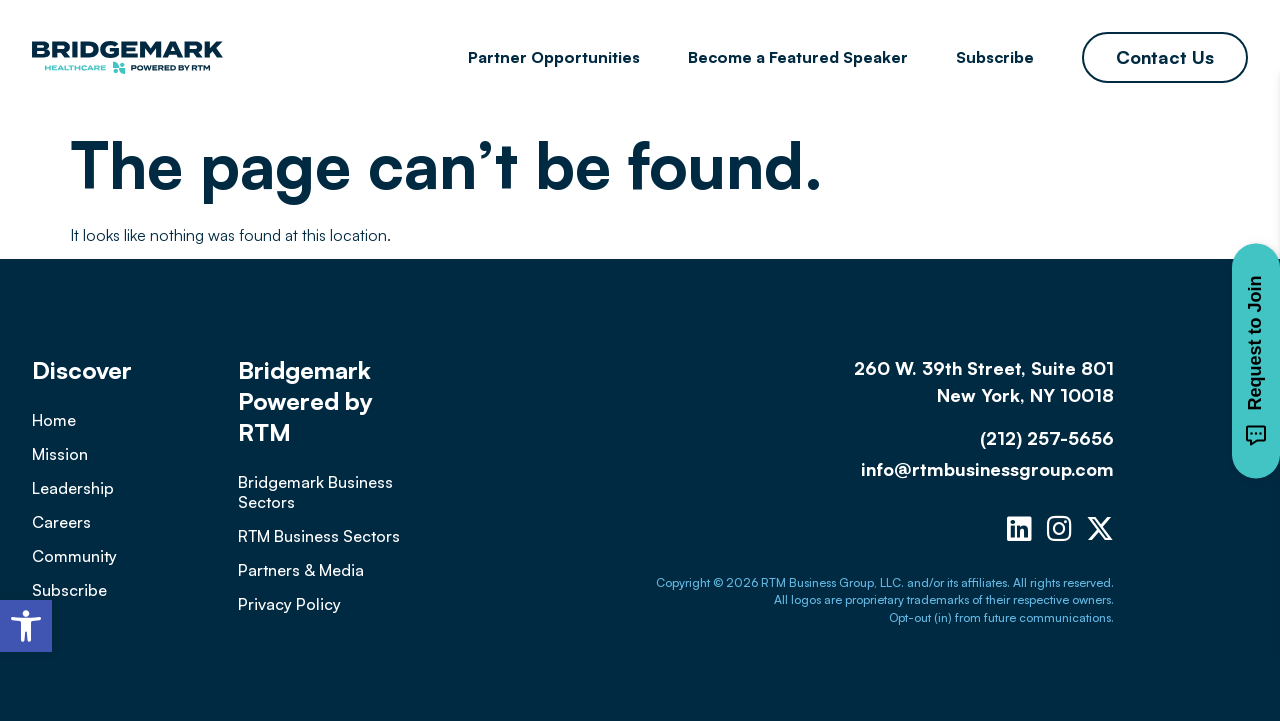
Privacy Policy (289, 604)
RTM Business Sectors (319, 536)
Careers (61, 522)
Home (54, 420)
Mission (60, 454)
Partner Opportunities (554, 57)
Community (74, 556)
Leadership (73, 488)
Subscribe (995, 57)
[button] (26, 626)
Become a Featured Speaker (798, 57)
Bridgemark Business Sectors (315, 492)
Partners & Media (301, 570)
